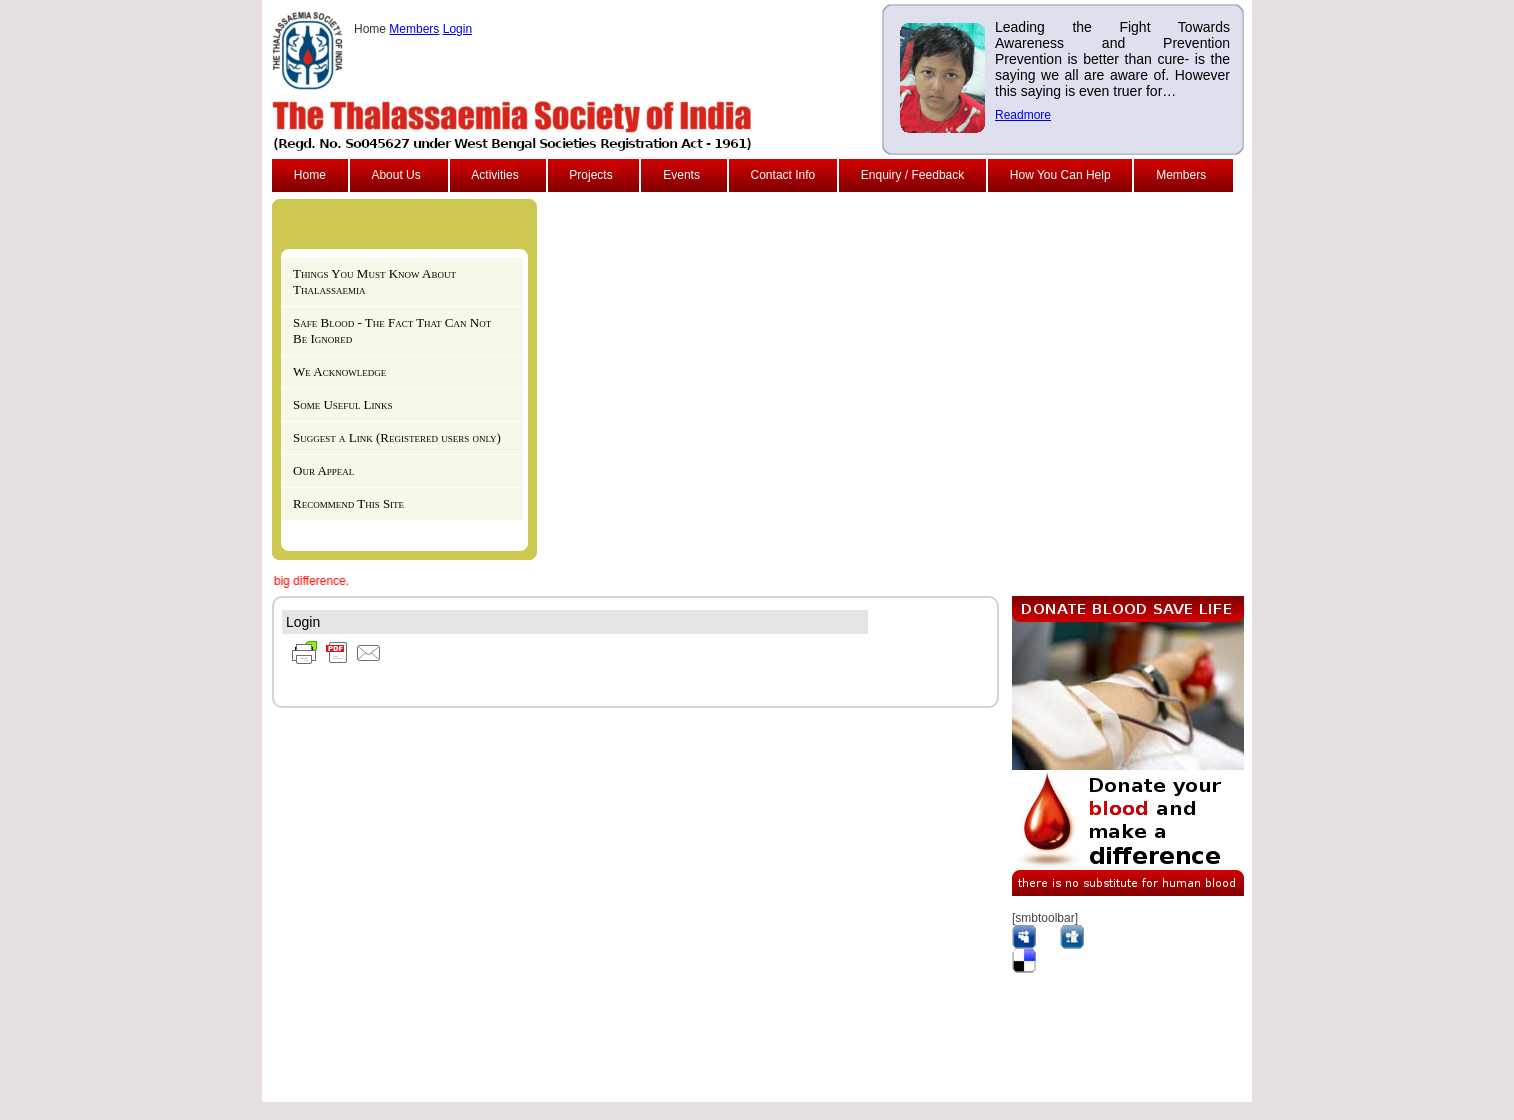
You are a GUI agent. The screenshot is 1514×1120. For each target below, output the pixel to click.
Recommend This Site (348, 503)
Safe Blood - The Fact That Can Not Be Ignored (392, 330)
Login (457, 29)
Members (414, 29)
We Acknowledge (339, 371)
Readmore (1023, 115)
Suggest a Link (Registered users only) (397, 437)
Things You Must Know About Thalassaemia (374, 281)
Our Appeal (323, 470)
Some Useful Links (343, 404)
